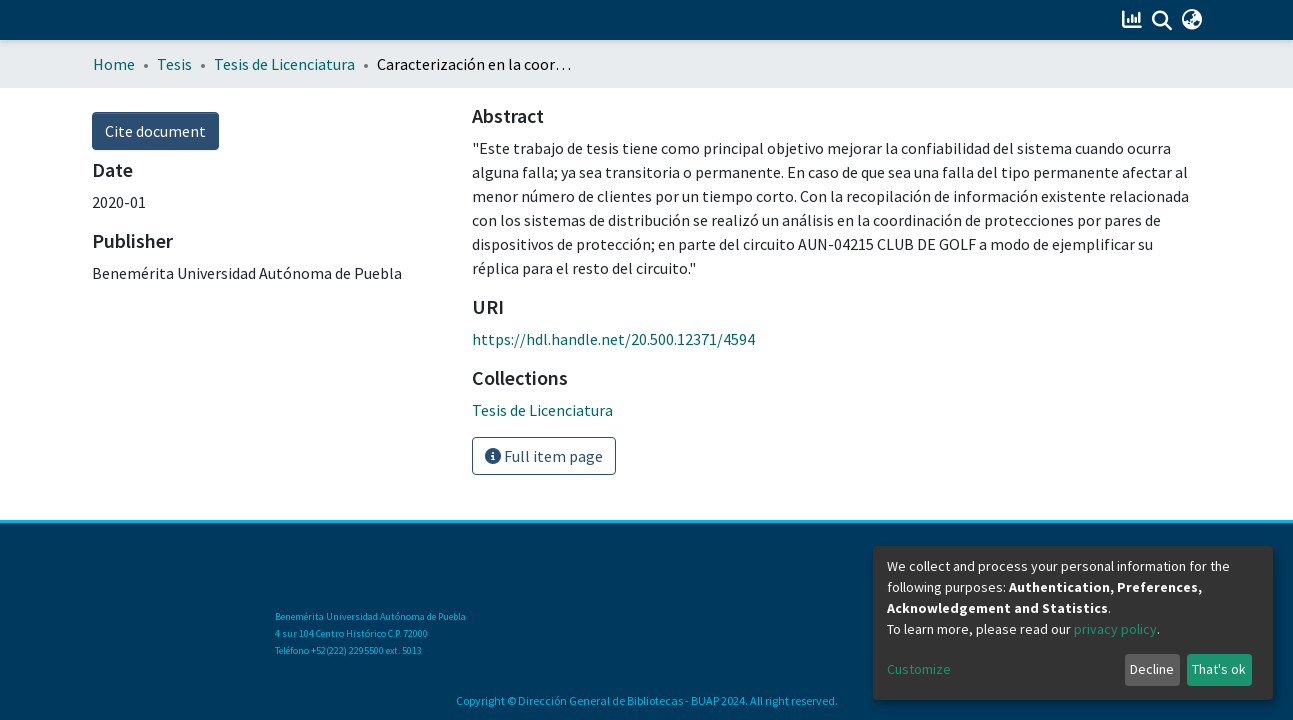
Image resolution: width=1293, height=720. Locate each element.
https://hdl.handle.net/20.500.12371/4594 (613, 339)
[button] (1192, 20)
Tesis (174, 64)
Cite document (155, 131)
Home (114, 64)
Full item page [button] (544, 456)
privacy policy (1115, 629)
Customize (919, 669)
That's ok (1219, 669)
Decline (1152, 669)
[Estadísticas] (1134, 20)
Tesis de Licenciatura (284, 64)
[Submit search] (1162, 21)
